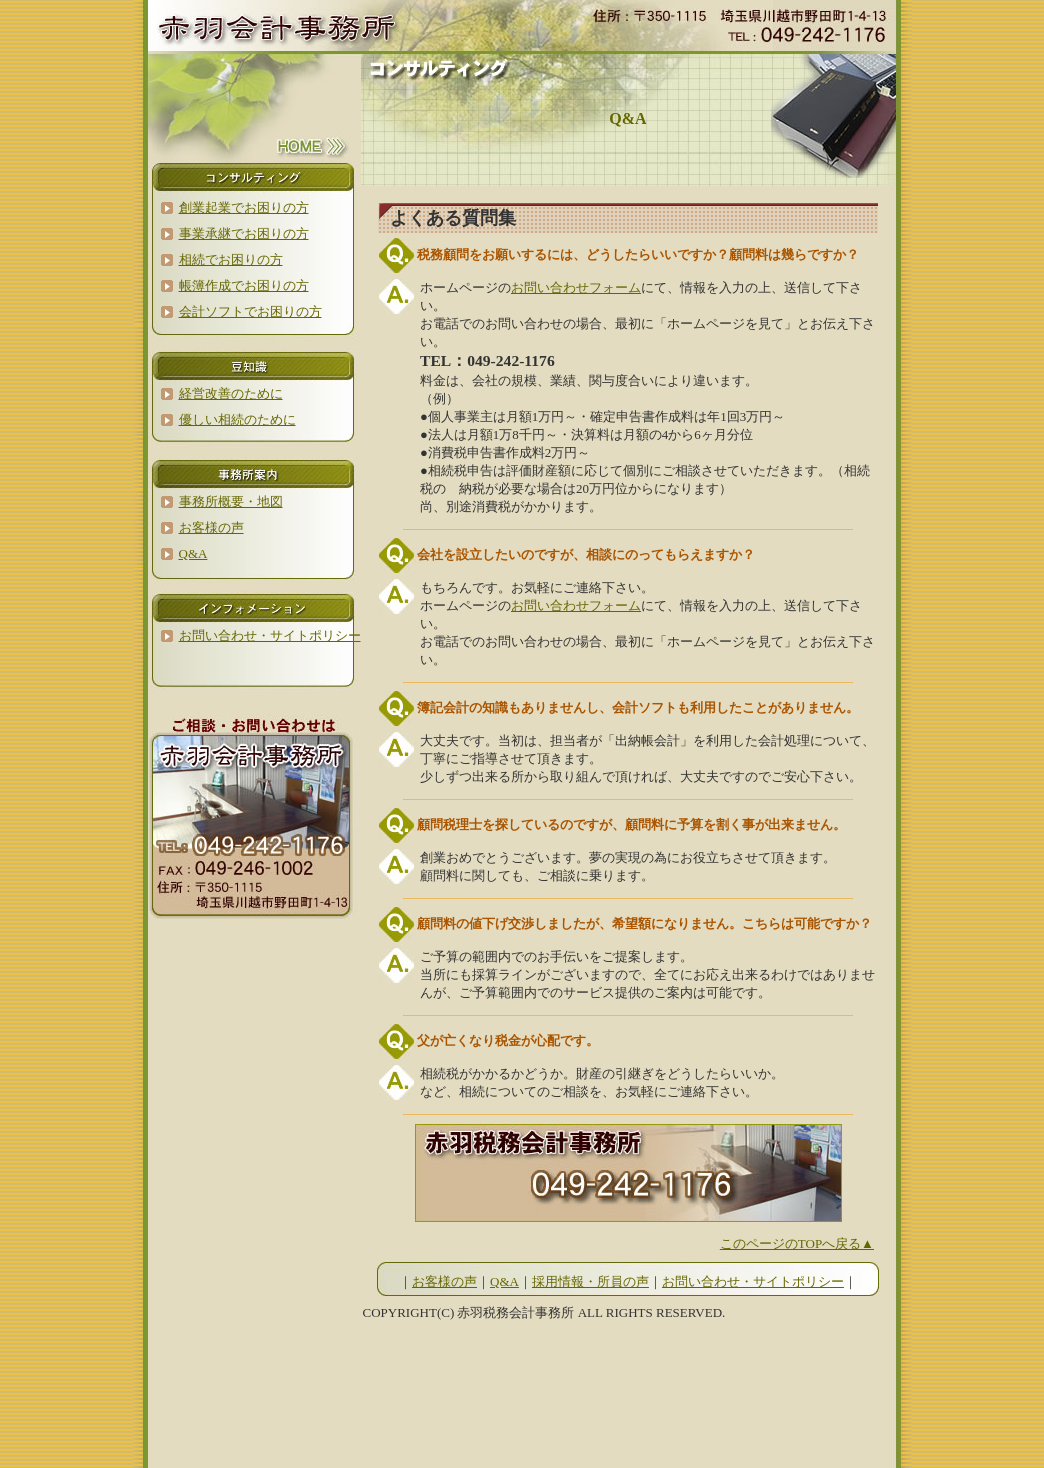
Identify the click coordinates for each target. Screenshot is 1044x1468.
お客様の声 (444, 1281)
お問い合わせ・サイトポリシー (753, 1281)
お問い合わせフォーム (576, 287)
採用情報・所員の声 (590, 1281)
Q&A (504, 1281)
